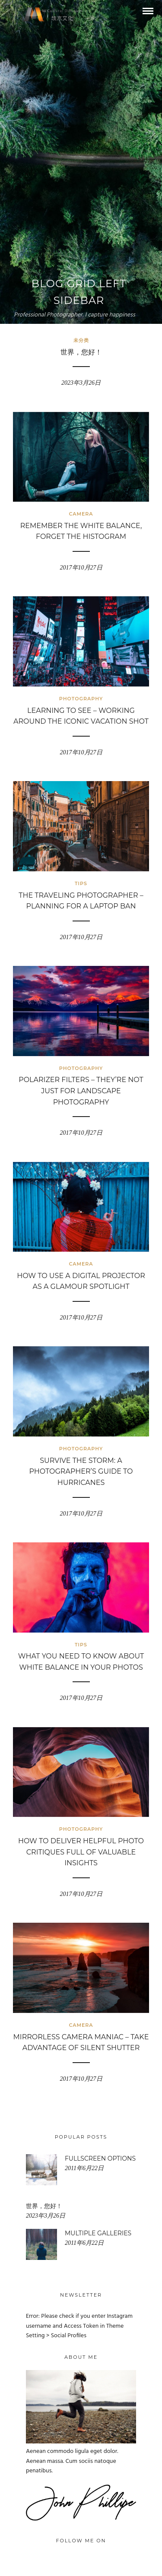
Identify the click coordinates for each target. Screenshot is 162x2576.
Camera (81, 514)
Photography (81, 699)
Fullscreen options (100, 2158)
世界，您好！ (81, 352)
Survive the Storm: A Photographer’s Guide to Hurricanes (81, 1471)
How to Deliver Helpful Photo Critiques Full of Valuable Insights (81, 1852)
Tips (81, 883)
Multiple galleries (98, 2233)
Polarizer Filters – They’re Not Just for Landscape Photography (81, 1091)
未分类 (81, 340)
